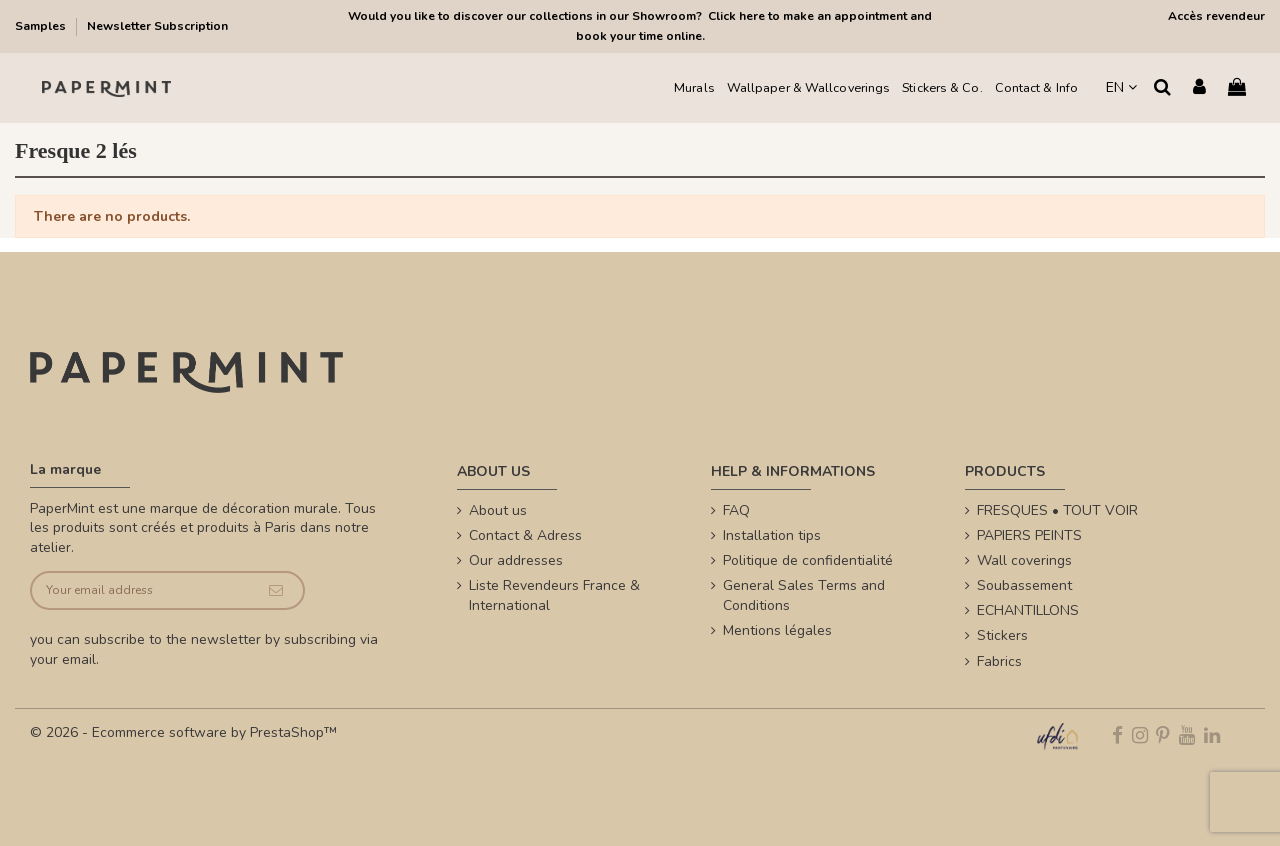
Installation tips (772, 535)
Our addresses (516, 560)
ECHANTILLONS (1028, 610)
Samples (42, 26)
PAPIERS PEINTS (1029, 535)
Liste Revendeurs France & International (554, 595)
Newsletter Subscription (157, 26)
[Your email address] (140, 590)
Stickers (1002, 635)
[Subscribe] (276, 590)
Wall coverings (1024, 560)
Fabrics (999, 661)
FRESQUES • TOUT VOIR (1057, 510)
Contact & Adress (525, 535)
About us (498, 510)
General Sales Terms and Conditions (804, 595)
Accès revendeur (1216, 16)
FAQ (736, 510)
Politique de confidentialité (808, 560)
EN (1121, 87)
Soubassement (1024, 585)
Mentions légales (777, 630)
